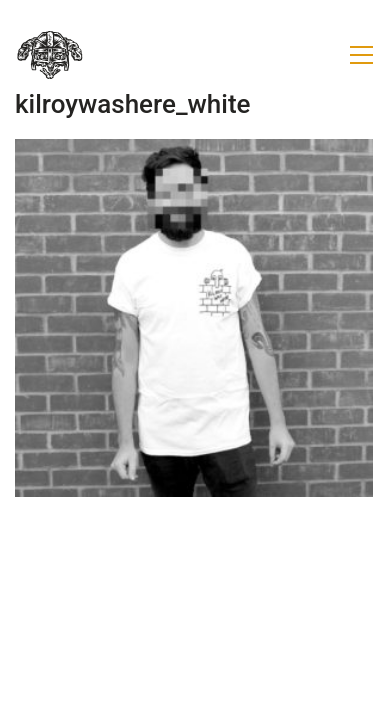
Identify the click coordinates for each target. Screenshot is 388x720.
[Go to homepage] (50, 55)
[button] (361, 55)
